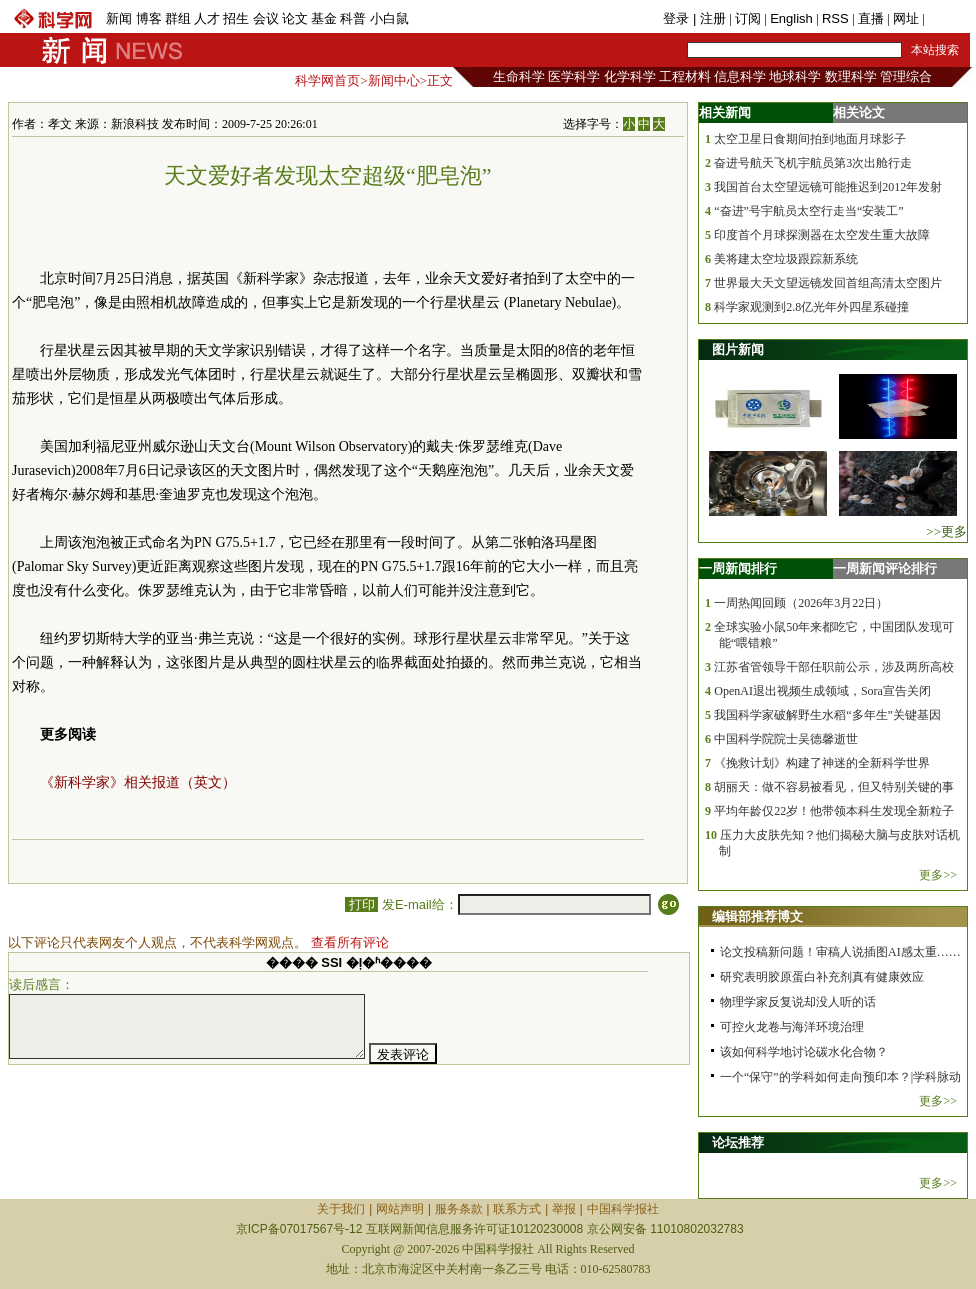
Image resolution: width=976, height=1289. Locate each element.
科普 (353, 18)
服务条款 (459, 1209)
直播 (871, 18)
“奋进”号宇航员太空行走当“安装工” (808, 211)
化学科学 (630, 76)
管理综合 (906, 76)
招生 (236, 18)
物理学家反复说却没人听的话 (798, 1002)
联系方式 (517, 1209)
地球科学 (795, 76)
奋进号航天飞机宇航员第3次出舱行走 (813, 163)
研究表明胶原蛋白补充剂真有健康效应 (822, 977)
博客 (149, 18)
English (791, 18)
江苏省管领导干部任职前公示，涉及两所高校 (834, 667)
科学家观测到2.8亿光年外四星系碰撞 (811, 307)
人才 (207, 18)
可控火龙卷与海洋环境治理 (792, 1027)
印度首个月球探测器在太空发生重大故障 (822, 235)
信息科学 (740, 76)
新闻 (119, 18)
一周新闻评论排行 (885, 568)
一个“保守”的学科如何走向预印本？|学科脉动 (840, 1077)
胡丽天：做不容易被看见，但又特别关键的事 (834, 787)
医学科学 (574, 76)
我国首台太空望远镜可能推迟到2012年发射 (828, 187)
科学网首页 (327, 80)
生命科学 (519, 76)
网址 (906, 18)
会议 (266, 18)
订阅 (748, 18)
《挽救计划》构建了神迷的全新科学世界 (822, 763)
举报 (564, 1209)
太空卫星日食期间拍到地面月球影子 (810, 139)
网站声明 (400, 1209)
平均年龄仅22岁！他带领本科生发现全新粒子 (834, 811)
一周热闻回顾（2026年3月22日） (801, 603)
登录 (678, 18)
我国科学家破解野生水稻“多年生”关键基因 (827, 715)
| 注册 (709, 18)
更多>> (938, 875)
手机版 (947, 18)
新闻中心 (394, 80)
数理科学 (851, 76)
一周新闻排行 (738, 568)
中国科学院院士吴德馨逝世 (786, 739)
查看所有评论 (350, 942)
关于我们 (341, 1209)
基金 (324, 18)
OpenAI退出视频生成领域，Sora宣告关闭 (822, 691)
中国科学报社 (623, 1209)
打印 (361, 904)
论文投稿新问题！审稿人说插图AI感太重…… (840, 952)
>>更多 (946, 531)
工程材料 (685, 76)
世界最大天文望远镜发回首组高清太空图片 (828, 283)
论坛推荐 (738, 1142)
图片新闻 (738, 349)
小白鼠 (389, 18)
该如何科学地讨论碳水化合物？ (804, 1052)
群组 (178, 18)
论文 (295, 18)
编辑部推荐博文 (757, 916)
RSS (835, 18)
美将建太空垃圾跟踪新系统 (786, 259)
